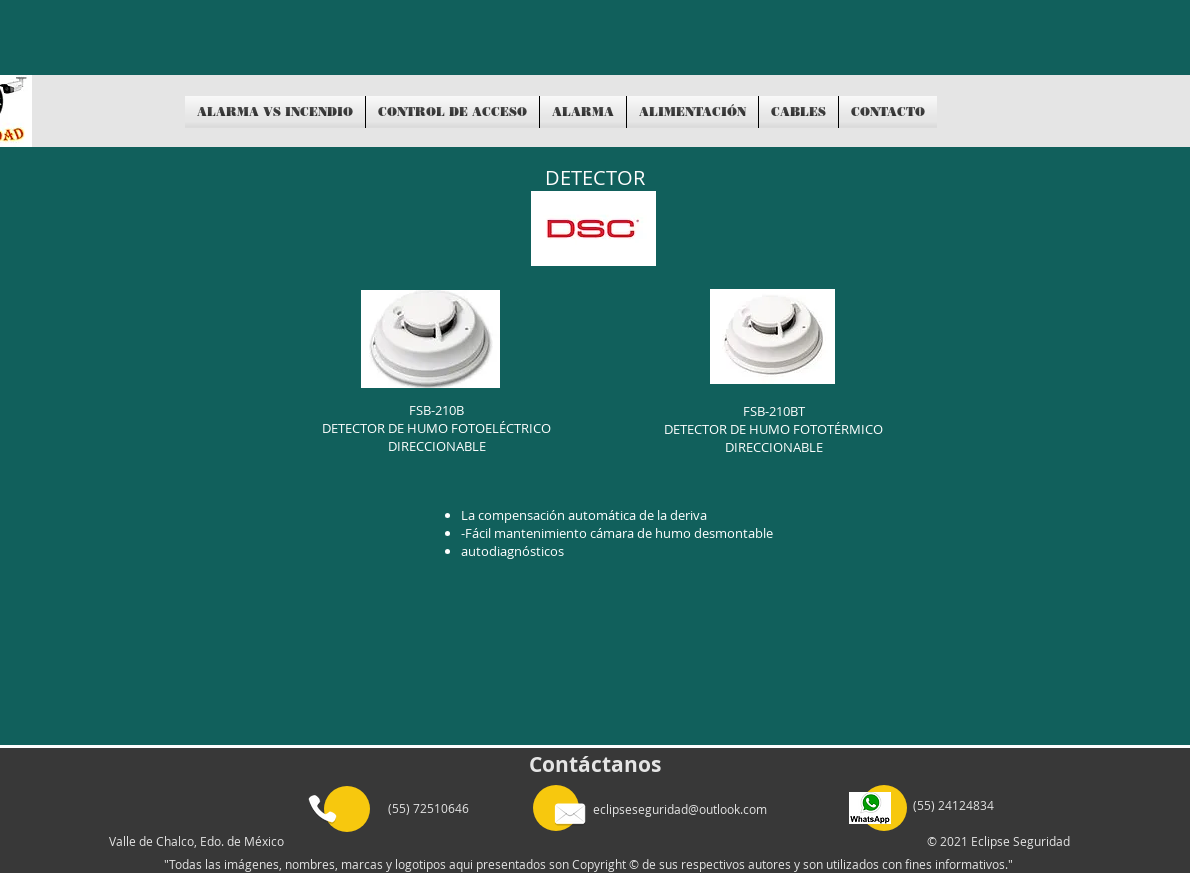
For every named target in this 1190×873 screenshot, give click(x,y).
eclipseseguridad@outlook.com (680, 809)
